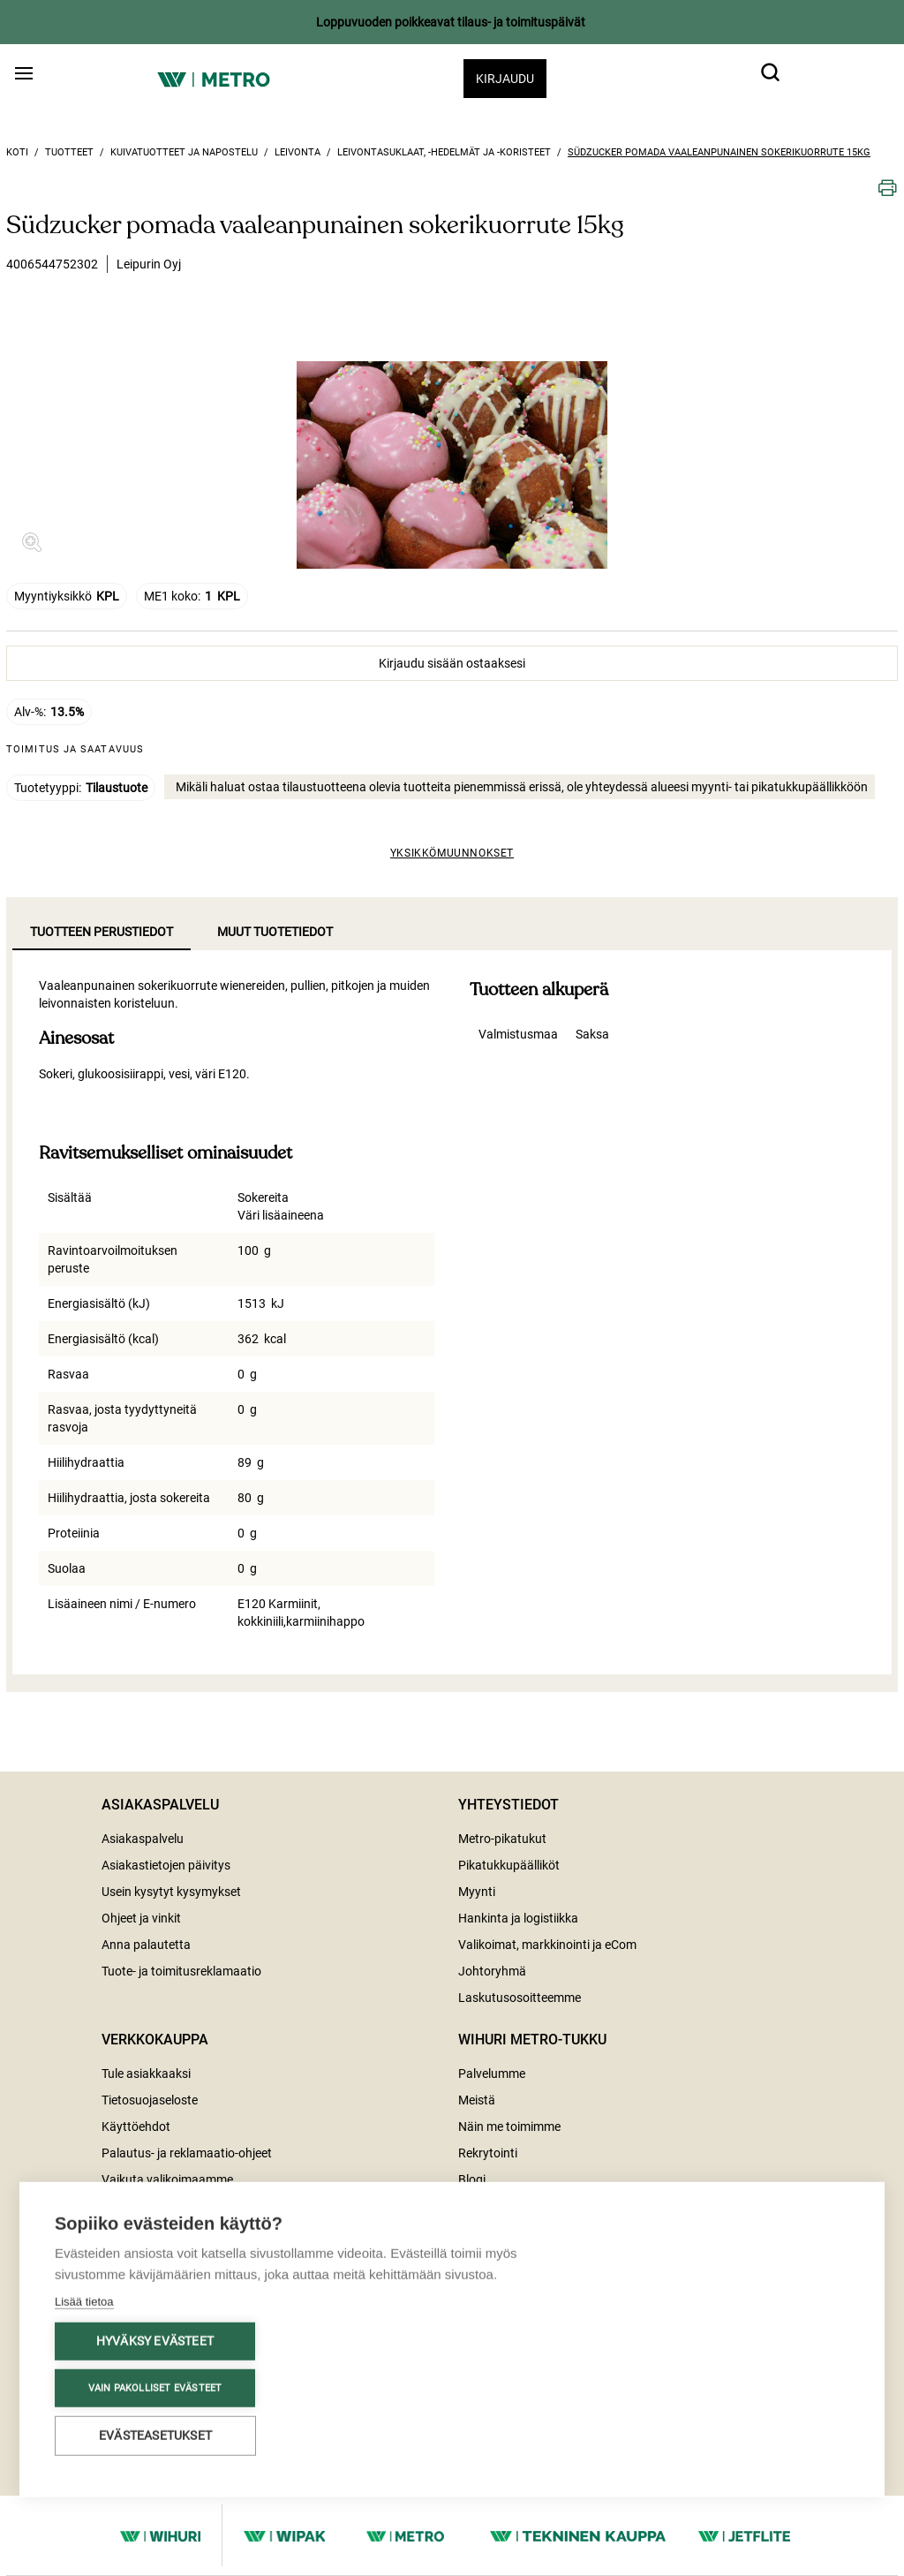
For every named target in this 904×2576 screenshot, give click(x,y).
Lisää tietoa (84, 2304)
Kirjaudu (505, 79)
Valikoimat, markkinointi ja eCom (547, 1945)
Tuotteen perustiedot (101, 932)
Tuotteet (69, 152)
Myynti (476, 1892)
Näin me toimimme (509, 2126)
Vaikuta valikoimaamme (167, 2179)
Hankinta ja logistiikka (518, 1918)
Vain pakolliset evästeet (155, 2391)
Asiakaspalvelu (143, 1839)
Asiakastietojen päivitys (166, 1865)
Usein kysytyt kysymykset (171, 1892)
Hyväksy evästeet (155, 2344)
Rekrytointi (487, 2153)
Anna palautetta (146, 1945)
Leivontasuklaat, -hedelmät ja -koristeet (444, 152)
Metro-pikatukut (502, 1839)
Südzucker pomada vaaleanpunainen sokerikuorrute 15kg (719, 152)
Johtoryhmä (492, 1971)
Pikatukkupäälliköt (509, 1865)
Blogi (472, 2179)
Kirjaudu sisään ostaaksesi (452, 663)
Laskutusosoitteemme (519, 1998)
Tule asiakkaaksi (146, 2073)
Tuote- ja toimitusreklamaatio (181, 1971)
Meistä (476, 2100)
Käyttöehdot (136, 2126)
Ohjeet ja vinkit (141, 1918)
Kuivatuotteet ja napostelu (184, 152)
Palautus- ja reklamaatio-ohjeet (187, 2153)
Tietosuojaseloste (150, 2100)
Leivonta (297, 152)
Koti (17, 152)
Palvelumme (491, 2073)
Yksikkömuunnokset (452, 853)
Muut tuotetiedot (275, 932)
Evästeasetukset (155, 2438)
